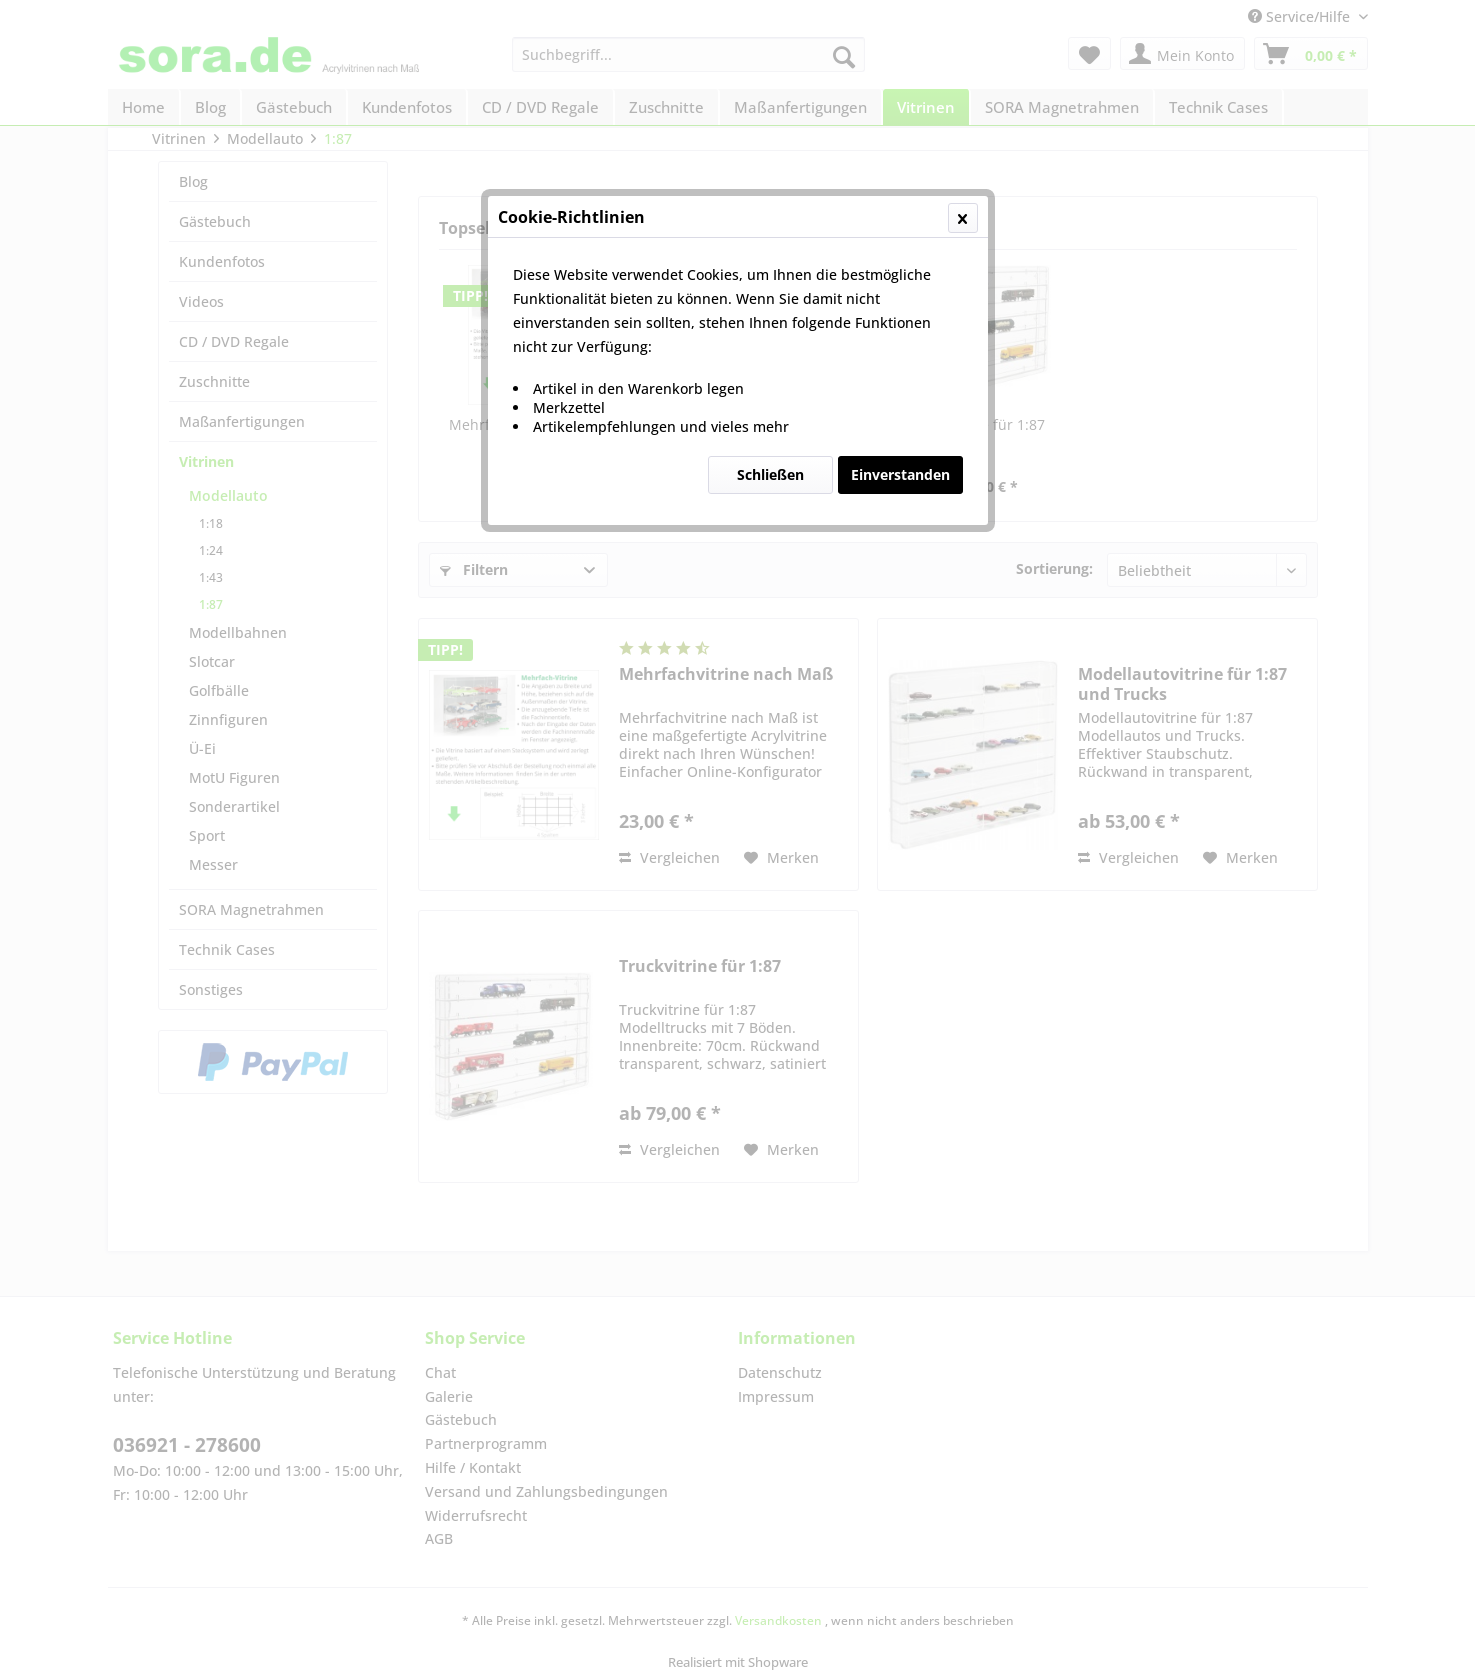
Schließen (770, 474)
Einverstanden (900, 474)
